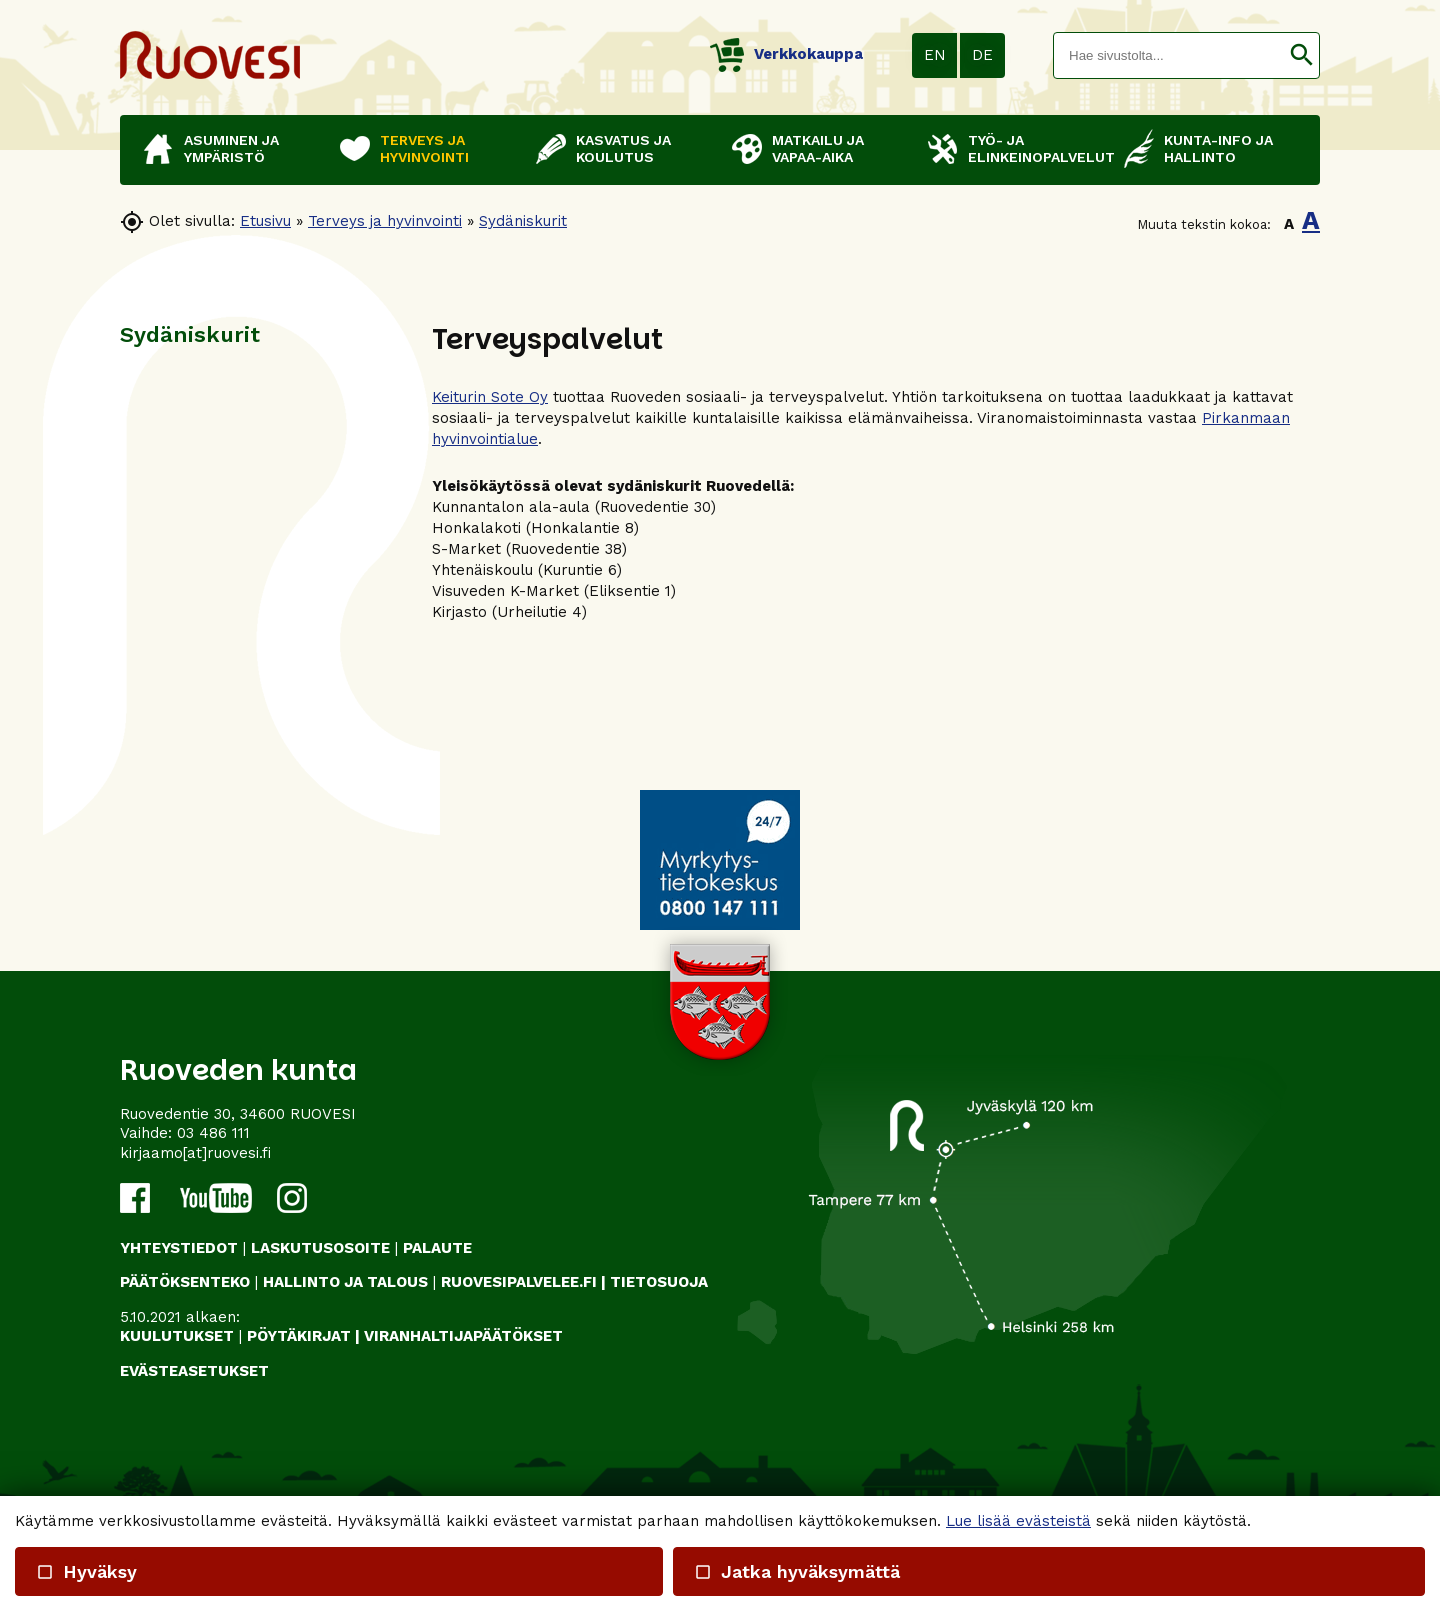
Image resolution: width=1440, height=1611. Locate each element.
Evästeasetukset (194, 1371)
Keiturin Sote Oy (490, 397)
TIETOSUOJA (659, 1282)
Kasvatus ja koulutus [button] (623, 148)
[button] (1301, 55)
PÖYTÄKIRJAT (299, 1336)
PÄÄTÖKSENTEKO (185, 1282)
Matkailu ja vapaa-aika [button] (818, 148)
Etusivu (265, 221)
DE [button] (982, 55)
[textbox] (1169, 55)
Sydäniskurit (523, 221)
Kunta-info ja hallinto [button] (1218, 148)
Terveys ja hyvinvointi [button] (424, 148)
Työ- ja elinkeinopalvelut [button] (1036, 148)
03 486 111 (213, 1133)
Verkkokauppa (786, 54)
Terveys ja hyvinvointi (385, 221)
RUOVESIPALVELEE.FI (519, 1282)
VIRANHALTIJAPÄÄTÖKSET (463, 1336)
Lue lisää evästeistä (1018, 1521)
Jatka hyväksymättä (796, 1571)
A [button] (1289, 224)
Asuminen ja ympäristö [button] (231, 148)
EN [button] (935, 55)
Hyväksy (86, 1571)
